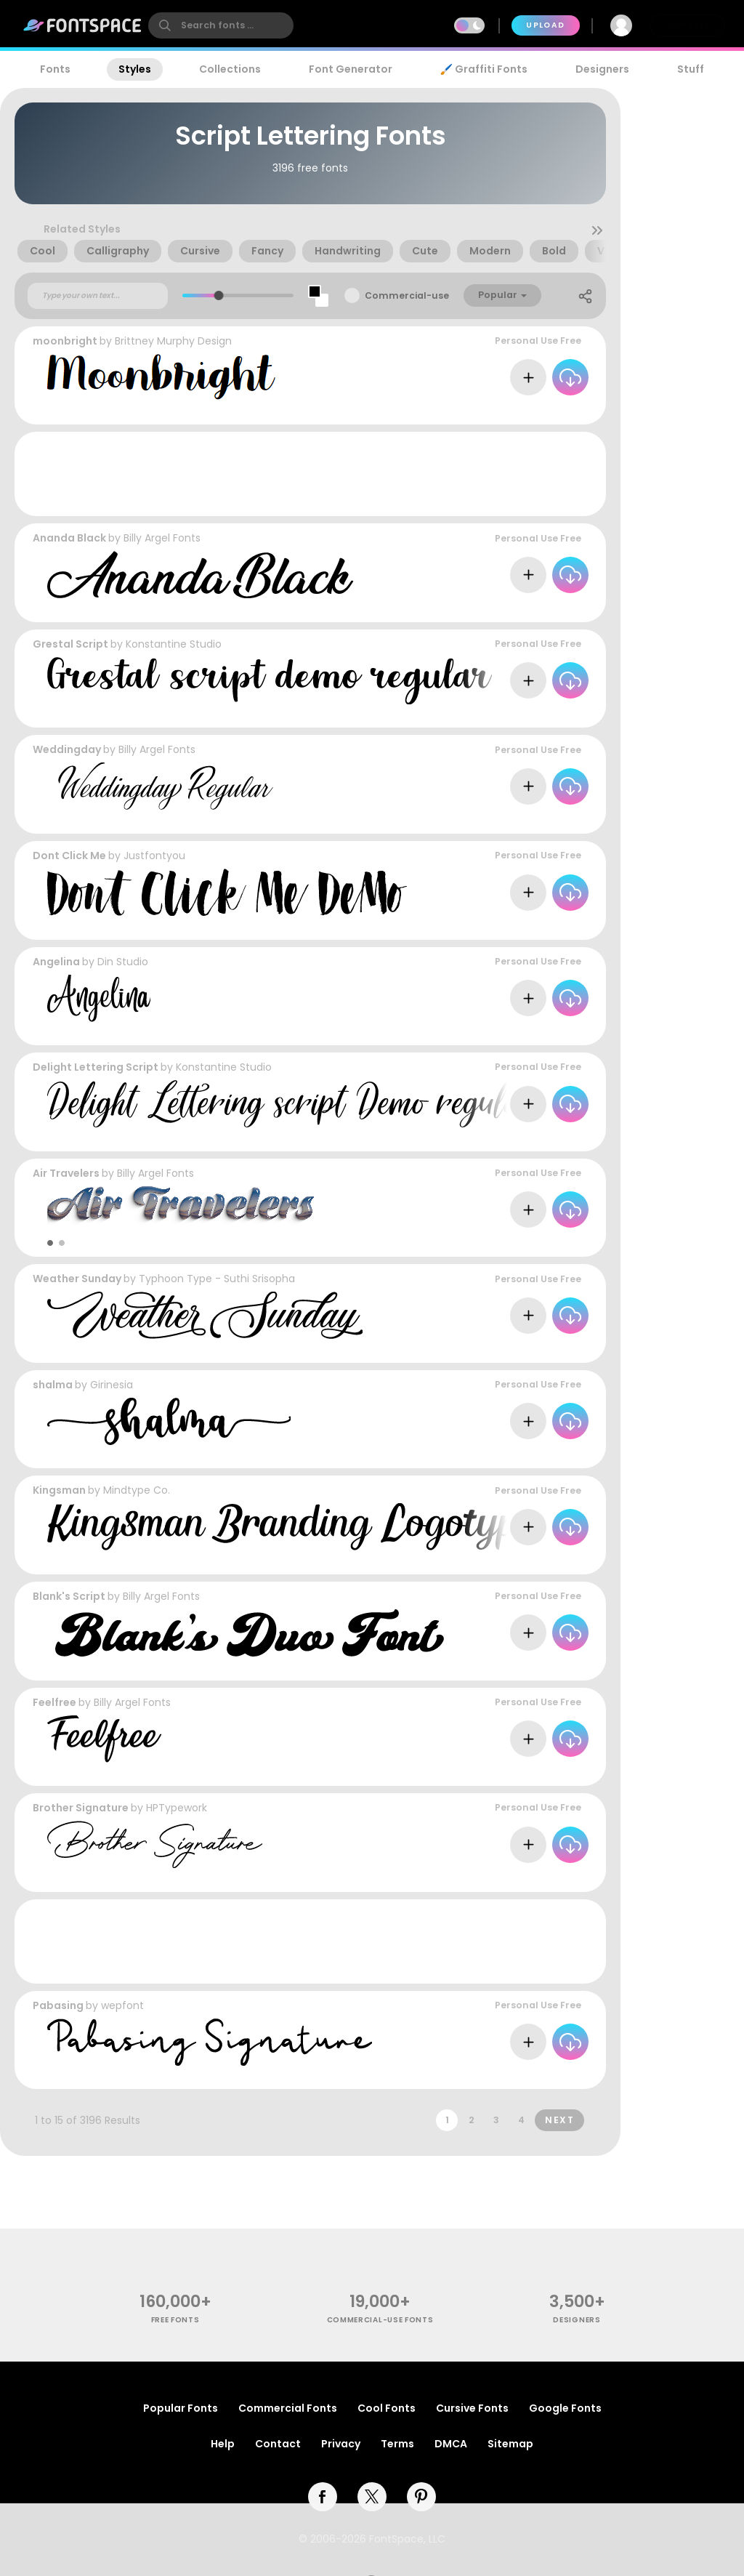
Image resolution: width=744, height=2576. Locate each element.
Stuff (690, 69)
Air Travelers (66, 1173)
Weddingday (67, 749)
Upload (545, 25)
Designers (602, 69)
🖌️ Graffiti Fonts (483, 69)
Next (559, 2120)
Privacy (340, 2443)
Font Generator (350, 69)
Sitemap (510, 2443)
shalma (53, 1384)
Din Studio (122, 961)
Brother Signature (81, 1807)
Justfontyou (154, 855)
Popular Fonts (180, 2408)
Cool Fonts (386, 2408)
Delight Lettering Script (95, 1067)
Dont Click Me (69, 855)
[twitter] (372, 2496)
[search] (221, 25)
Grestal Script (70, 644)
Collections (230, 69)
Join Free (687, 25)
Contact (278, 2443)
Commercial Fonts (287, 2408)
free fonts (175, 2319)
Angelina (56, 961)
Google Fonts (565, 2408)
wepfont (122, 2005)
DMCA (450, 2443)
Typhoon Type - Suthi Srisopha (217, 1278)
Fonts (55, 69)
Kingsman (59, 1490)
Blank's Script (69, 1596)
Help (223, 2443)
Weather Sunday (77, 1278)
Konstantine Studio (174, 644)
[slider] (219, 295)
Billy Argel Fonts (162, 538)
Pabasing (58, 2005)
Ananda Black (69, 538)
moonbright (65, 341)
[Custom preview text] (98, 296)
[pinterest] (421, 2496)
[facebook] (322, 2496)
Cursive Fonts (472, 2408)
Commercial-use (407, 295)
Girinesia (111, 1384)
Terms (397, 2443)
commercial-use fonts (380, 2319)
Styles (134, 69)
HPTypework (176, 1807)
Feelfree (54, 1702)
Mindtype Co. (136, 1490)
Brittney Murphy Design (173, 341)
